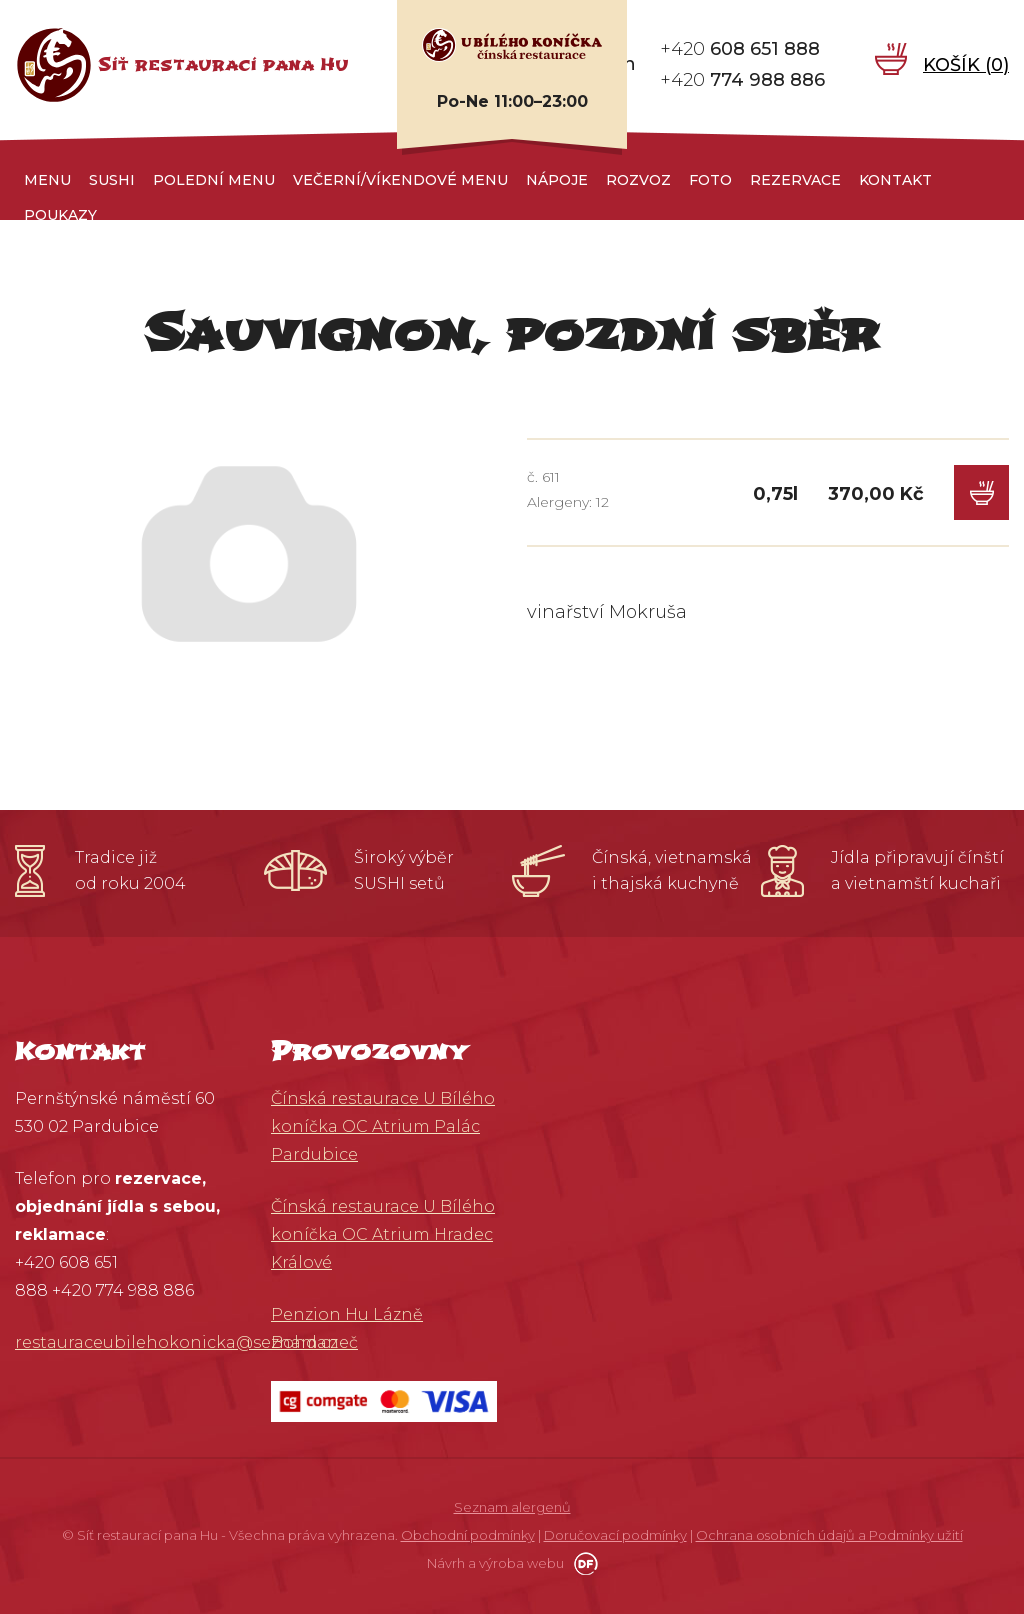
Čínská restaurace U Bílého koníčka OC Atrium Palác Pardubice (383, 1126)
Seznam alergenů (512, 1507)
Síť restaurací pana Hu (223, 64)
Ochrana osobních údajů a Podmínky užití (829, 1535)
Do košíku (981, 492)
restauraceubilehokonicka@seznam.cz (176, 1342)
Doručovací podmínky (615, 1535)
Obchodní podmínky (468, 1535)
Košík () (966, 64)
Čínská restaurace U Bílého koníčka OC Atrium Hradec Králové (383, 1234)
